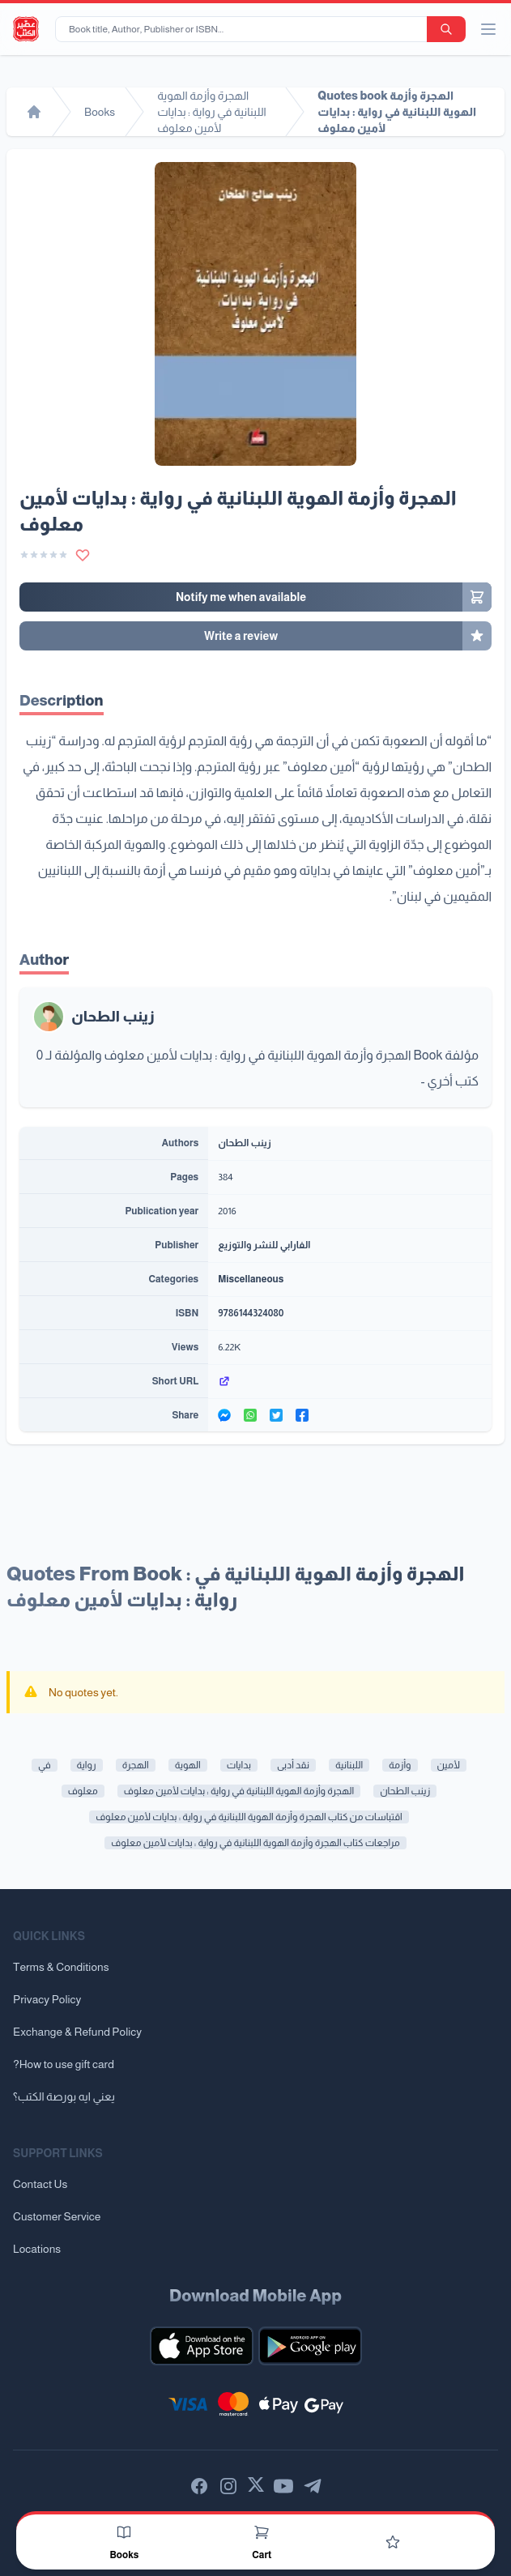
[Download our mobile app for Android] (310, 2346)
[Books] (124, 2532)
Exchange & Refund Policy (77, 2031)
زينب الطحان (113, 1017)
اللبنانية (349, 1765)
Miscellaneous (250, 1279)
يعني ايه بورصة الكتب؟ (64, 2096)
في (44, 1765)
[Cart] (261, 2532)
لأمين (449, 1765)
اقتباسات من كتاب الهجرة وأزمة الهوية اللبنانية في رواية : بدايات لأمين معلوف (249, 1817)
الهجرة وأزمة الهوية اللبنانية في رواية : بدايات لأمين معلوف (239, 1791)
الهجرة (135, 1765)
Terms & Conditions (61, 1966)
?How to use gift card (63, 2064)
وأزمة (400, 1765)
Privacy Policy (47, 1999)
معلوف (83, 1791)
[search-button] (446, 29)
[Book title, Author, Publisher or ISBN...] (244, 29)
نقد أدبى (293, 1765)
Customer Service (56, 2216)
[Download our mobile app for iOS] (201, 2346)
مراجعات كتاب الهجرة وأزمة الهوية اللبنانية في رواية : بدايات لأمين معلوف (255, 1843)
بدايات (239, 1765)
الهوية (188, 1765)
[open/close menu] (488, 29)
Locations (37, 2248)
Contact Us (40, 2183)
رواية (86, 1765)
